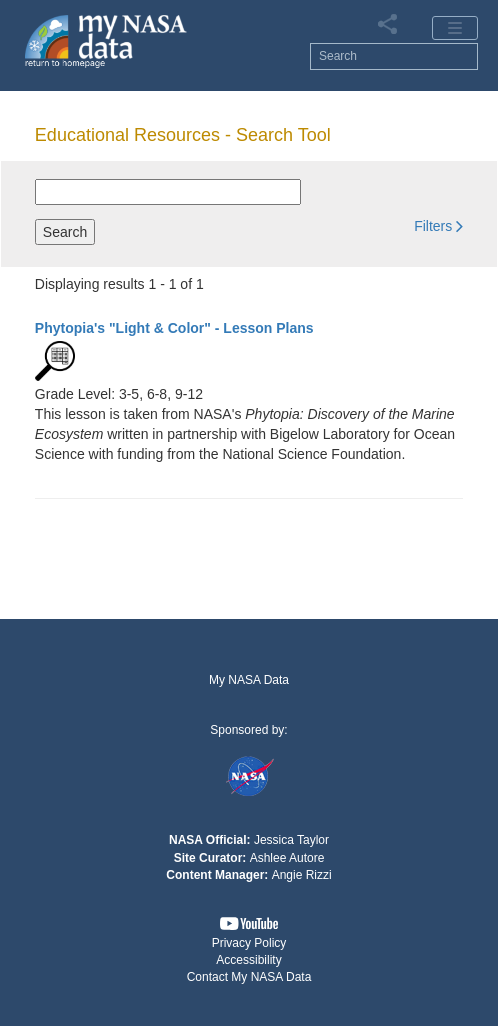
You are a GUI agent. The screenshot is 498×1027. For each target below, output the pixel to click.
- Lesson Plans (174, 328)
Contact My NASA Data (249, 977)
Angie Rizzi (302, 875)
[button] (438, 225)
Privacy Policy (249, 943)
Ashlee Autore (287, 858)
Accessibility (248, 960)
